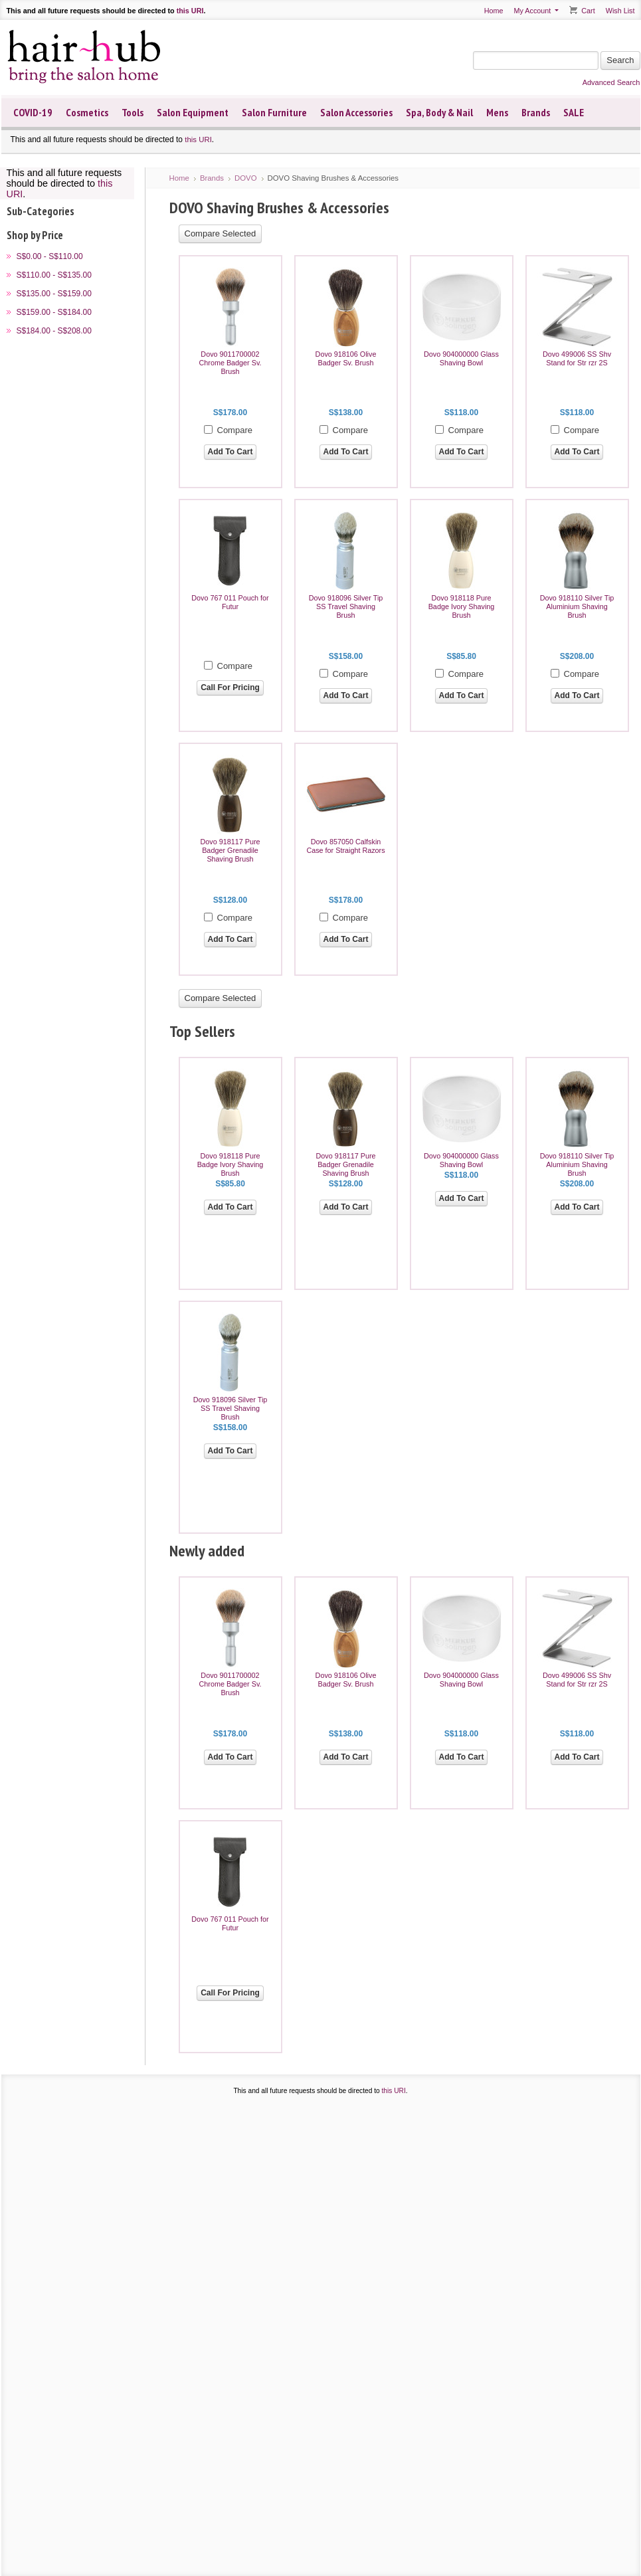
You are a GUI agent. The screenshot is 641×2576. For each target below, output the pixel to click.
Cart (588, 11)
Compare (234, 430)
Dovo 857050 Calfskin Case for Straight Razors (345, 846)
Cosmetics (87, 112)
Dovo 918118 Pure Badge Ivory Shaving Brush (461, 606)
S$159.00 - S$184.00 (54, 312)
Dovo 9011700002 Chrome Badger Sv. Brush (230, 362)
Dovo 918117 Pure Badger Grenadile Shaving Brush (230, 850)
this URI (190, 11)
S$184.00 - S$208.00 (54, 330)
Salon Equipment (193, 112)
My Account (532, 11)
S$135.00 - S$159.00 (54, 293)
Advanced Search (611, 82)
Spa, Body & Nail (439, 112)
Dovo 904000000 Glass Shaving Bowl (461, 358)
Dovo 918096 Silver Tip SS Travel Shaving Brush (346, 606)
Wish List (620, 11)
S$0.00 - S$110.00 (50, 256)
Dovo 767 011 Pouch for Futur (229, 602)
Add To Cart (230, 451)
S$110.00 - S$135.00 (54, 275)
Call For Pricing (230, 687)
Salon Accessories (356, 112)
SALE (573, 112)
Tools (132, 112)
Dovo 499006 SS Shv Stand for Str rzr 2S (577, 358)
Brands (535, 112)
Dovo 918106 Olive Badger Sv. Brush (346, 358)
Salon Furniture (274, 112)
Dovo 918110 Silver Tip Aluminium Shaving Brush (577, 606)
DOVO (245, 178)
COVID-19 (32, 112)
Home (494, 11)
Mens (497, 112)
